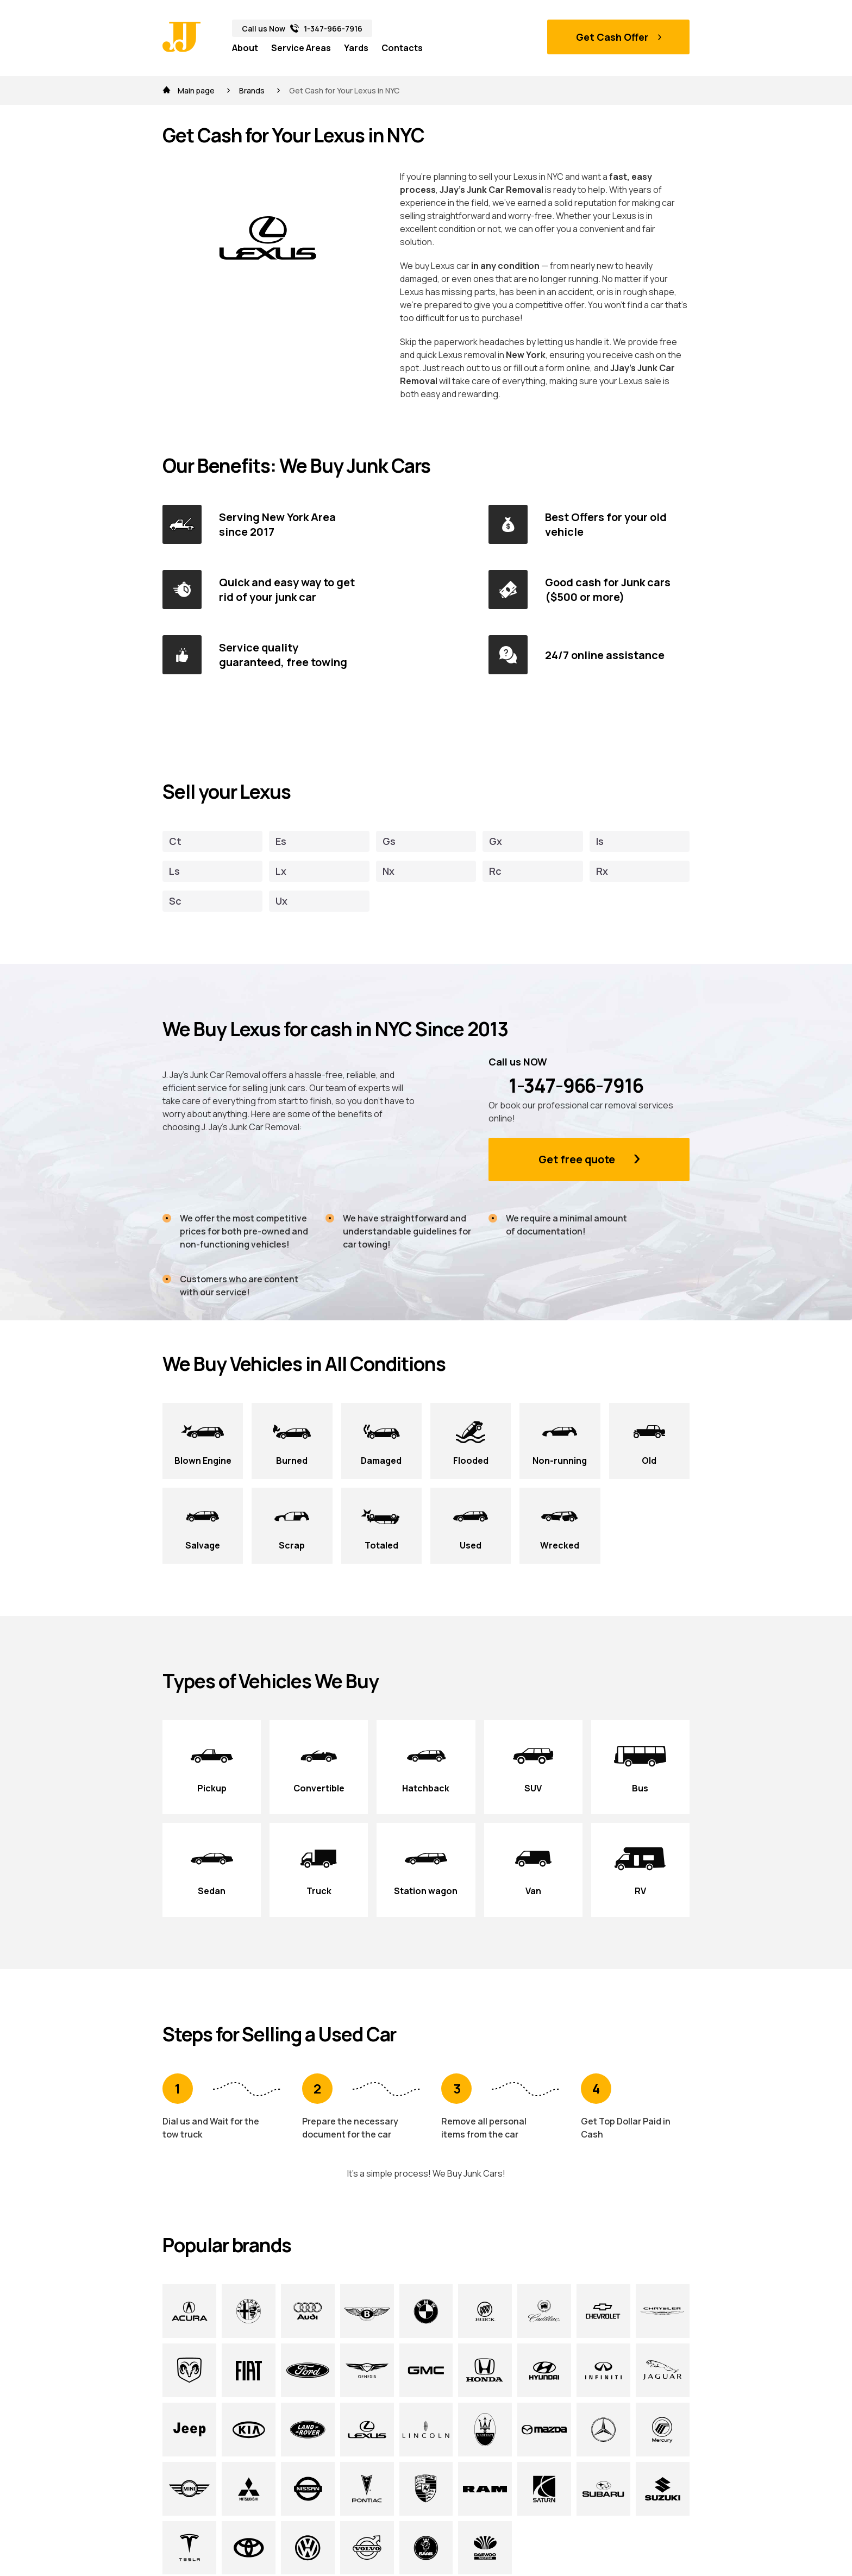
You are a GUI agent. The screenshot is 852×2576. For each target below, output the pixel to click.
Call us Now (302, 28)
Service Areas (301, 48)
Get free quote (576, 1159)
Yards (356, 48)
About (245, 48)
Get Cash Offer (612, 36)
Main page (189, 90)
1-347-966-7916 (565, 1086)
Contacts (402, 48)
